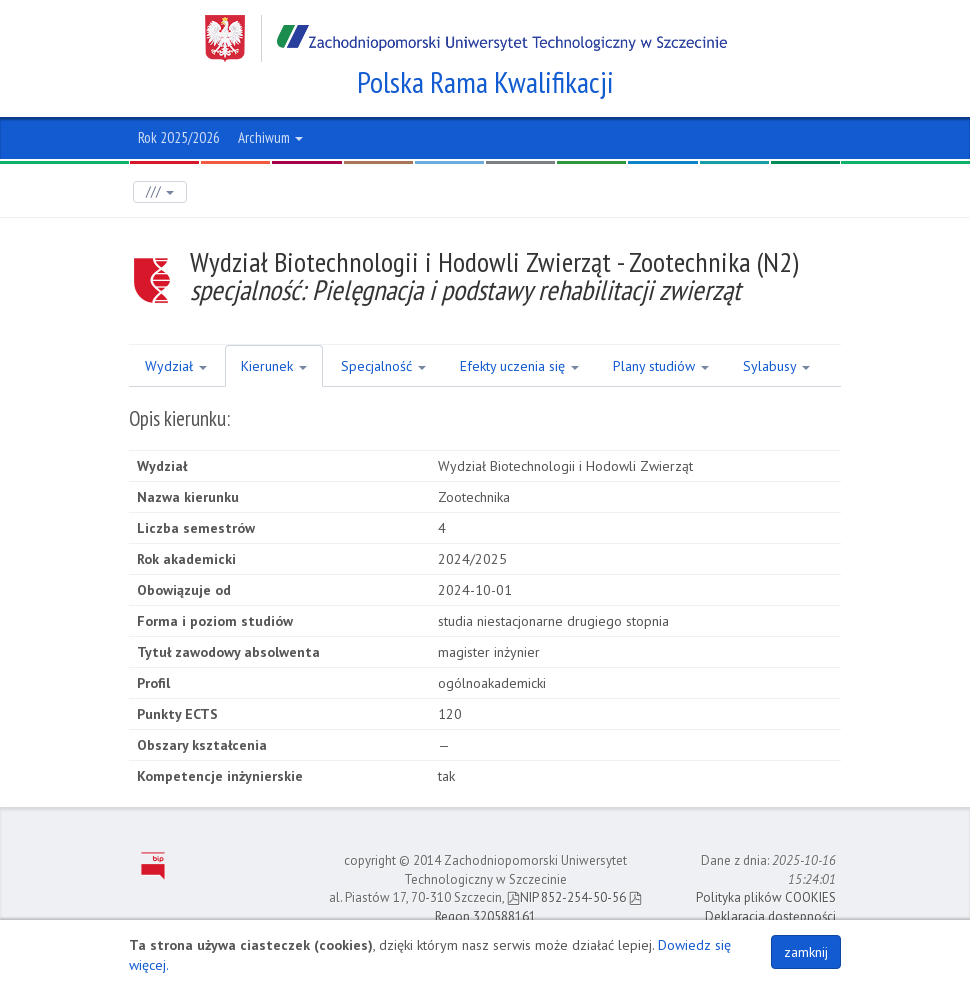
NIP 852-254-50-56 (566, 897)
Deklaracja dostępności (770, 916)
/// (160, 191)
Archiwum (270, 137)
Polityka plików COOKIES (766, 897)
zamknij (806, 952)
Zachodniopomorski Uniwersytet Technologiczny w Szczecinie (466, 38)
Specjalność (383, 366)
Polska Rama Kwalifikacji (485, 82)
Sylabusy (776, 366)
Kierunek (274, 366)
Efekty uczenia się (519, 366)
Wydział (176, 366)
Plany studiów (661, 366)
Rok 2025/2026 (179, 137)
